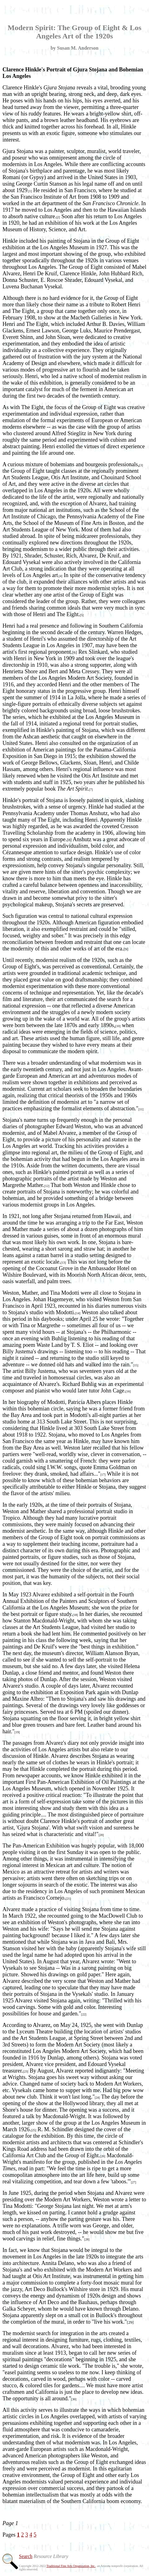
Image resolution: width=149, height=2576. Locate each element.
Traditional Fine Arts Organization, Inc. (70, 2566)
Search (26, 2556)
